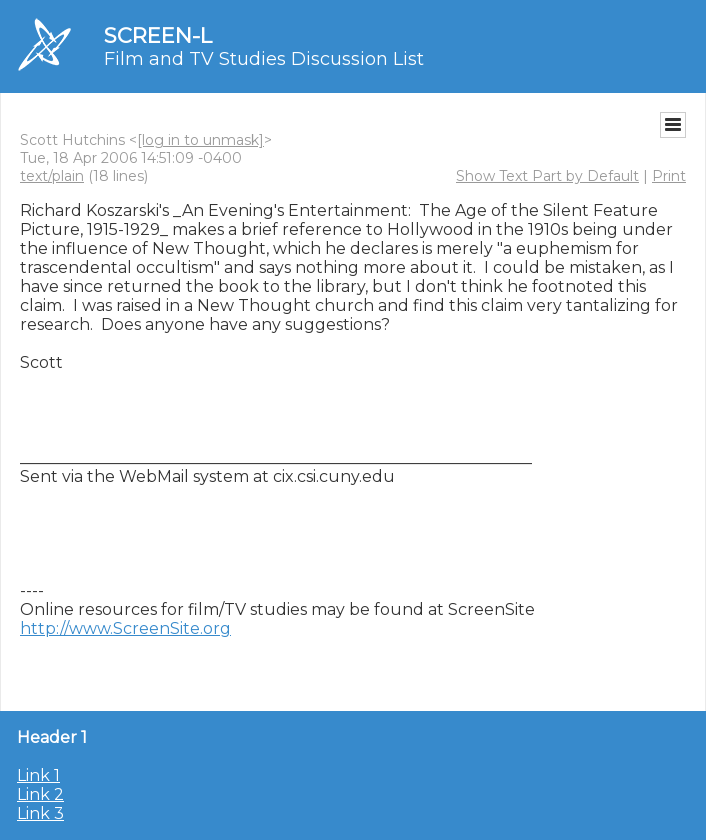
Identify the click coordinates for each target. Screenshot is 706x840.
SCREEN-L (158, 35)
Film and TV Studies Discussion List (264, 59)
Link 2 (40, 794)
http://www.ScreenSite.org (125, 628)
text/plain (52, 176)
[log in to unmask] (200, 140)
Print (669, 176)
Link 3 (40, 813)
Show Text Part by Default (547, 176)
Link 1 (38, 775)
